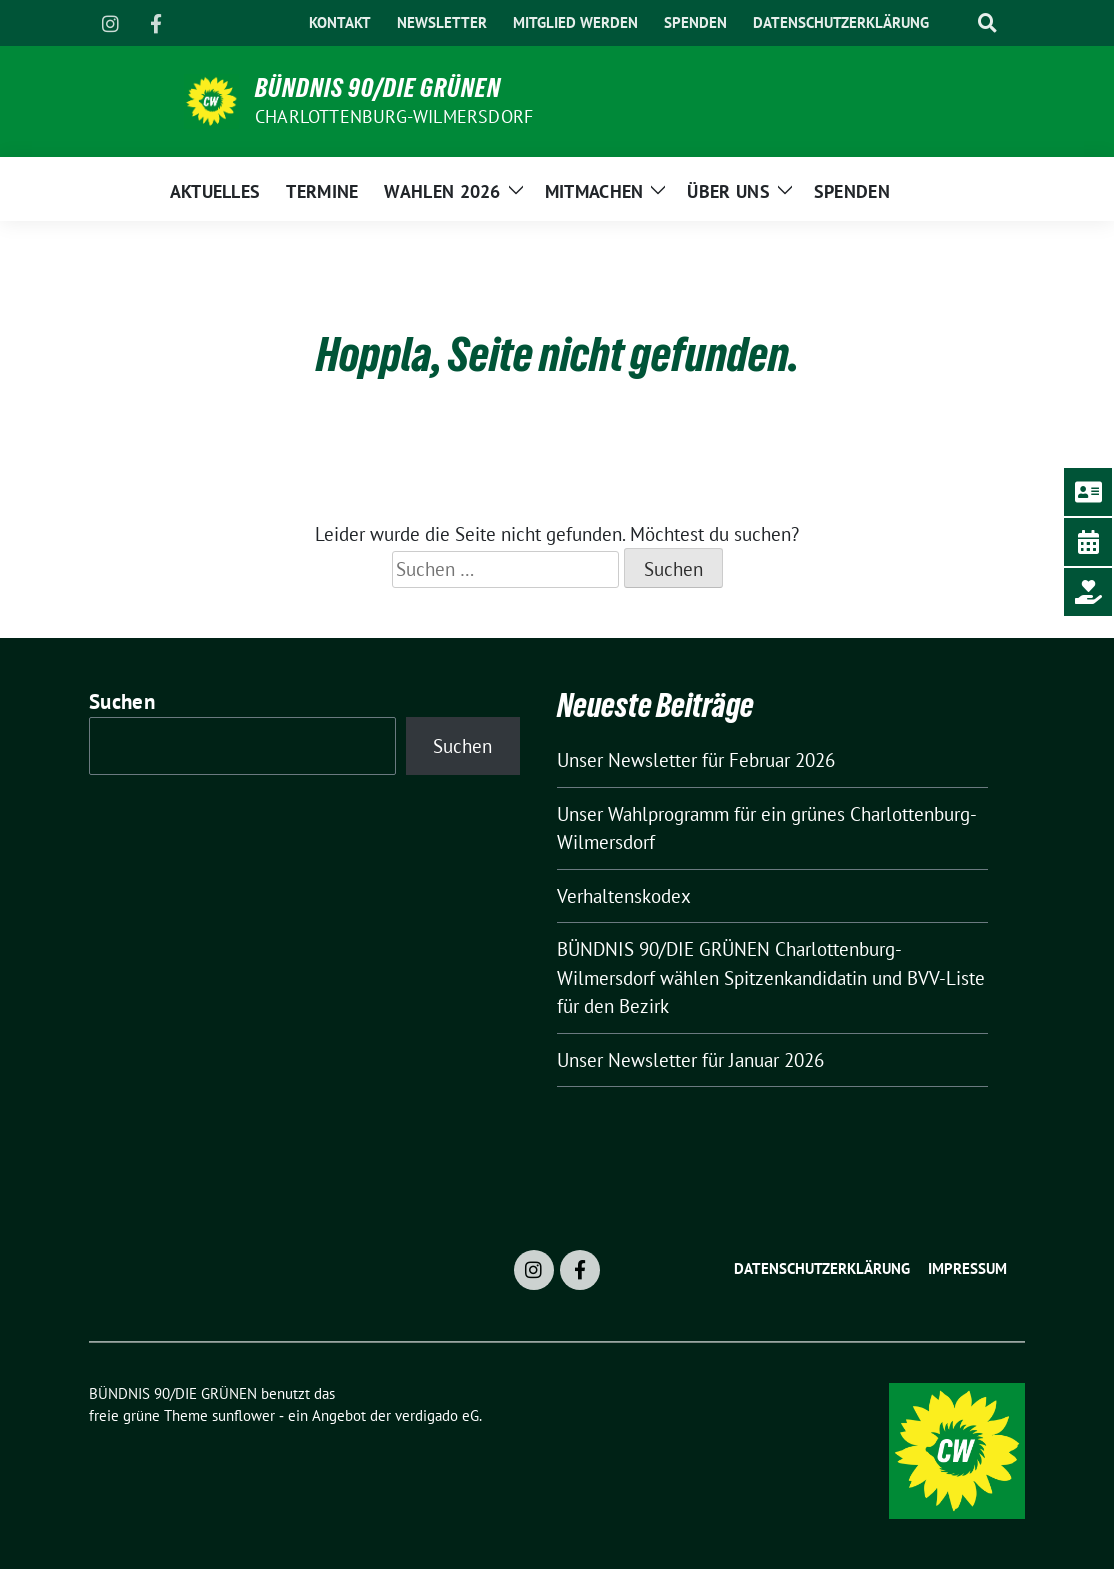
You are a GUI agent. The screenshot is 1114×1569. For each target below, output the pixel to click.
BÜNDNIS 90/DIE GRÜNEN (378, 88)
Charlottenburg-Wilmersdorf (394, 116)
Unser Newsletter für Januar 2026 (690, 1060)
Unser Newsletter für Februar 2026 (696, 760)
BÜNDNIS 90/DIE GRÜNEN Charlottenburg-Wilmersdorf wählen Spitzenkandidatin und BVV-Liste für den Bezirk (771, 977)
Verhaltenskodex (624, 896)
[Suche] (956, 23)
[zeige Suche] (987, 23)
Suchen (122, 701)
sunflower (243, 1415)
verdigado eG (437, 1415)
